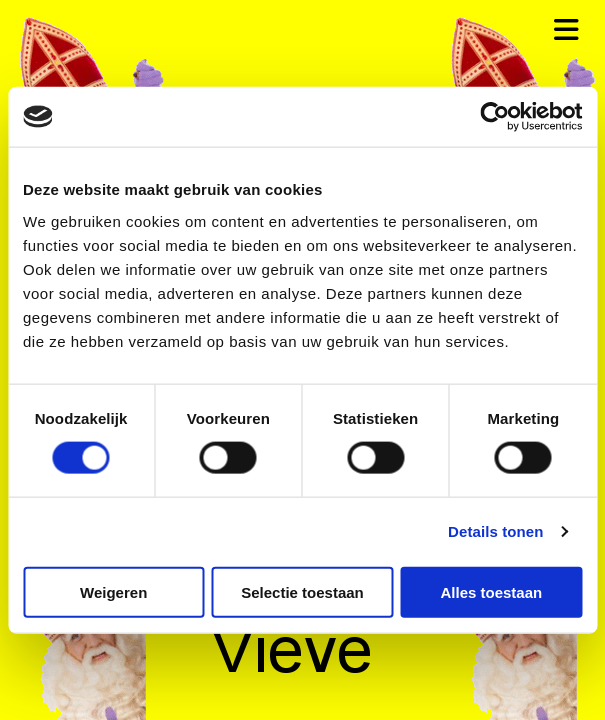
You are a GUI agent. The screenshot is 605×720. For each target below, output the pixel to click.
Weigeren (113, 591)
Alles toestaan (491, 591)
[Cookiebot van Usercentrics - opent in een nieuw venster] (494, 117)
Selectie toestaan (302, 591)
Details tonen (495, 531)
